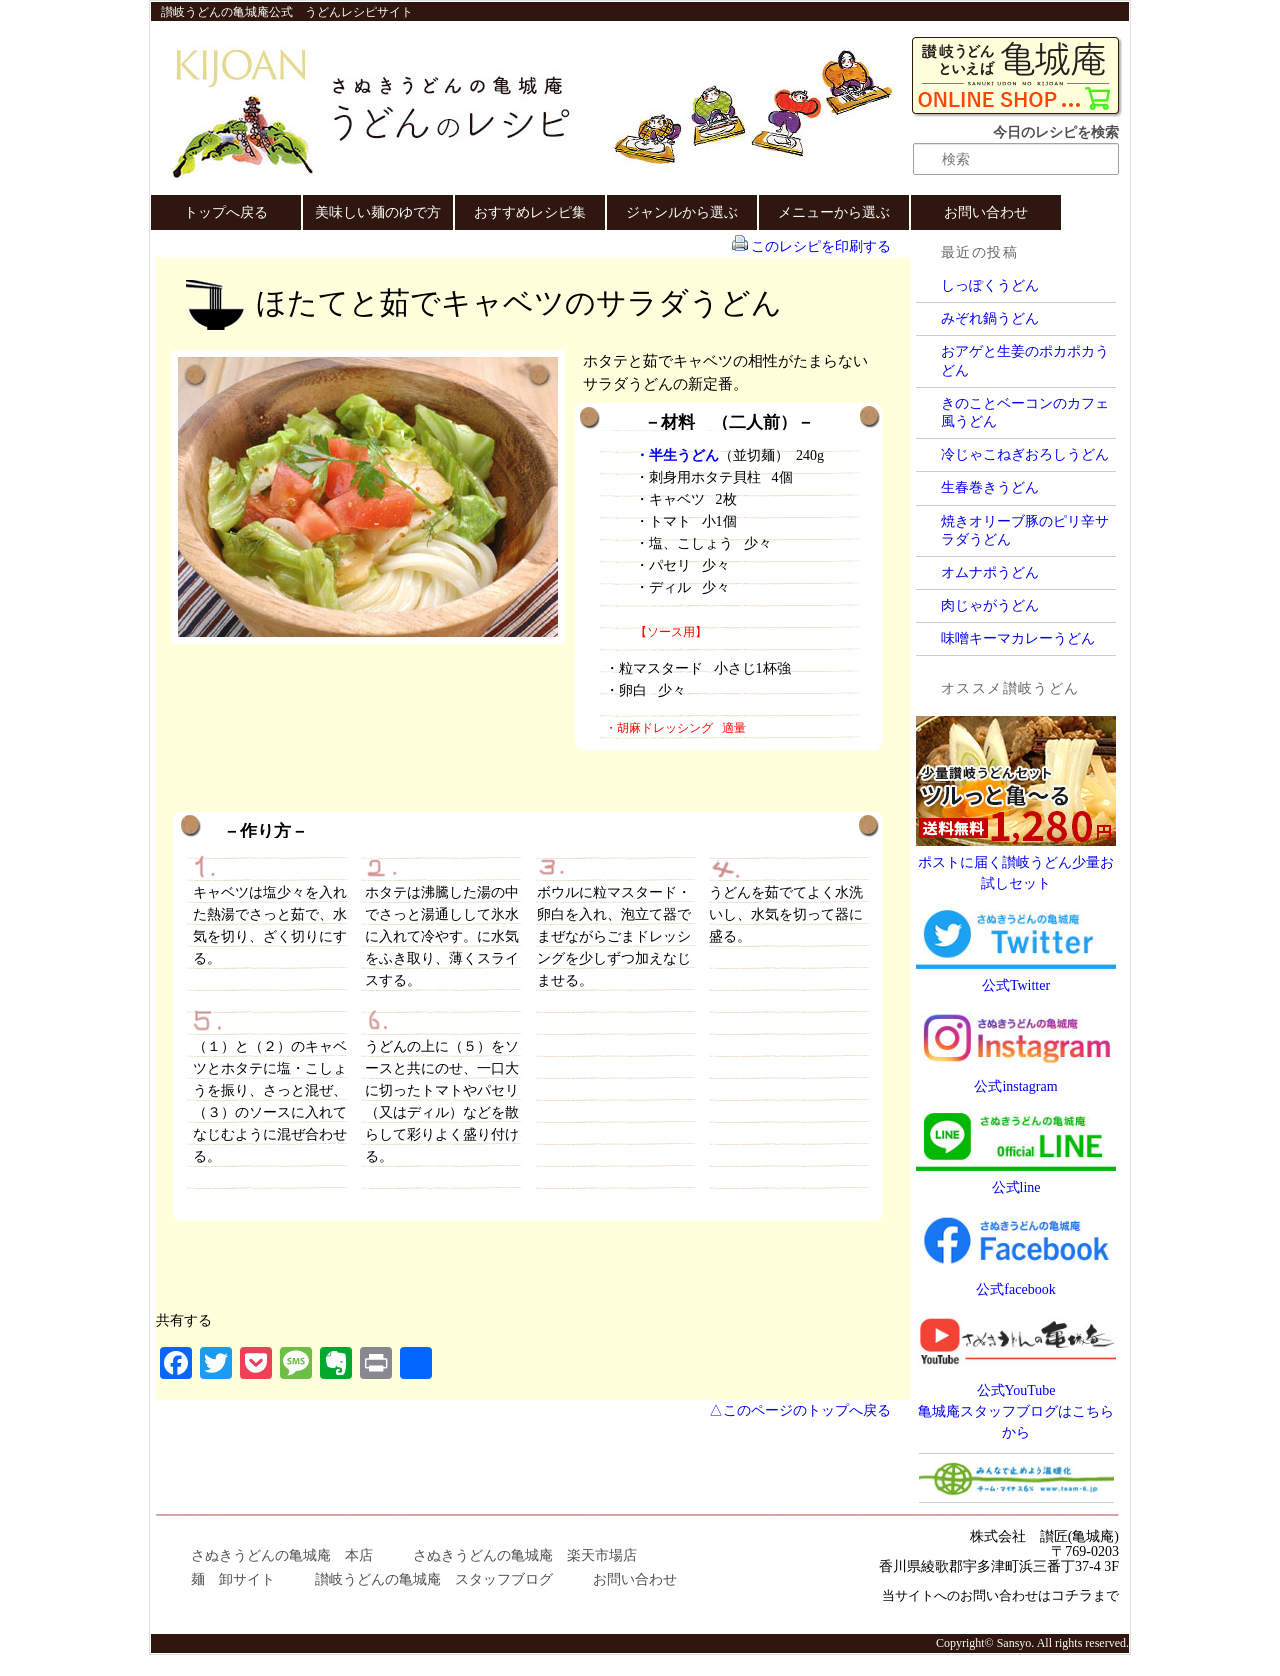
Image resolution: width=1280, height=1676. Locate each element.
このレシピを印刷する (821, 246)
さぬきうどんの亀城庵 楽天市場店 (525, 1555)
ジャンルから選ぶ (682, 212)
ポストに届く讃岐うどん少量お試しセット (1016, 862)
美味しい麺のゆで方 (378, 212)
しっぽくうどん (990, 285)
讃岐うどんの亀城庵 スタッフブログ (434, 1579)
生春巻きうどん (990, 487)
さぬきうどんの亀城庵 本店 (282, 1555)
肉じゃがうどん (990, 605)
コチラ (1072, 1595)
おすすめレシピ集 (530, 212)
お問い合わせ (986, 212)
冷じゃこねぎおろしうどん (1025, 454)
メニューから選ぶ (834, 212)
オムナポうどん (990, 572)
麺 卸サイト (233, 1579)
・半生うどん (677, 455)
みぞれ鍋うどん (990, 318)
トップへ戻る (226, 212)
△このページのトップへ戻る (800, 1410)
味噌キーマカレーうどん (1018, 638)
